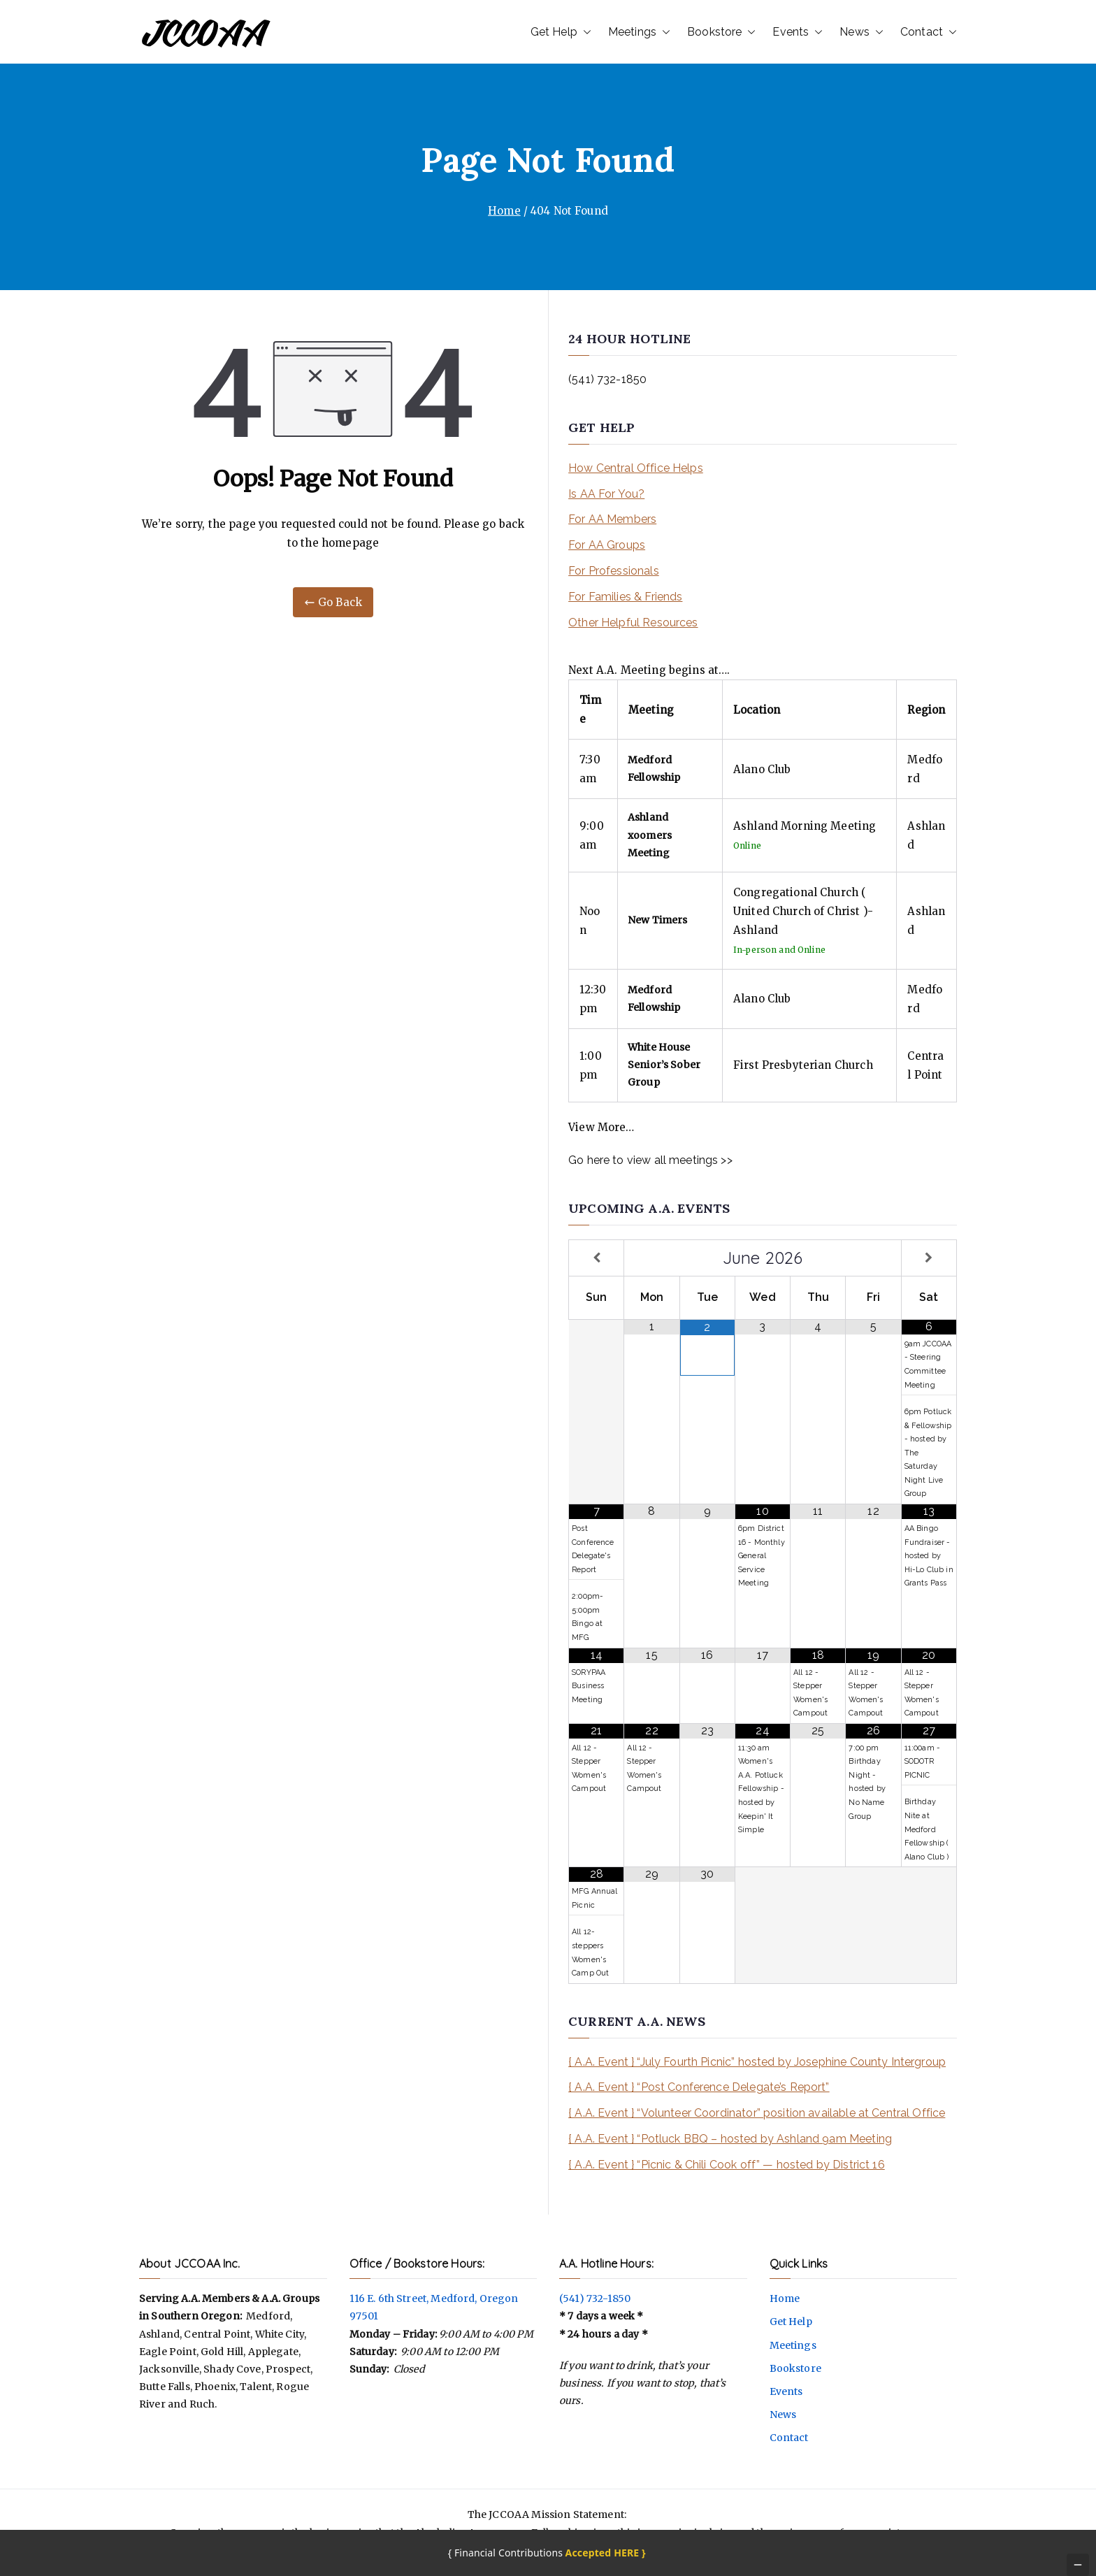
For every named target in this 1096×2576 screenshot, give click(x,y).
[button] (584, 32)
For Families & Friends (625, 596)
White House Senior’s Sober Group (664, 1064)
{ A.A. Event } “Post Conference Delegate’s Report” (699, 2087)
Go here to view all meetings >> (650, 1160)
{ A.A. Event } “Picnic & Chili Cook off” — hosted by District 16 (726, 2164)
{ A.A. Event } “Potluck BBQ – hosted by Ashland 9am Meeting (730, 2138)
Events (797, 32)
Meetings (639, 32)
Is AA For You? (606, 494)
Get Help (561, 32)
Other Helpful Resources (633, 622)
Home (785, 2298)
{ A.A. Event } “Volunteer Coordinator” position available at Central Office (756, 2113)
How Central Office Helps (635, 468)
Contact (928, 32)
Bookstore (721, 32)
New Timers (658, 920)
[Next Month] (929, 1258)
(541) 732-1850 (594, 2298)
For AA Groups (606, 545)
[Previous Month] (596, 1258)
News (861, 32)
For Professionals (613, 570)
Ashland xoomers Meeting (650, 834)
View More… (601, 1127)
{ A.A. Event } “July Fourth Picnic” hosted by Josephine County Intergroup (757, 2061)
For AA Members (612, 519)
